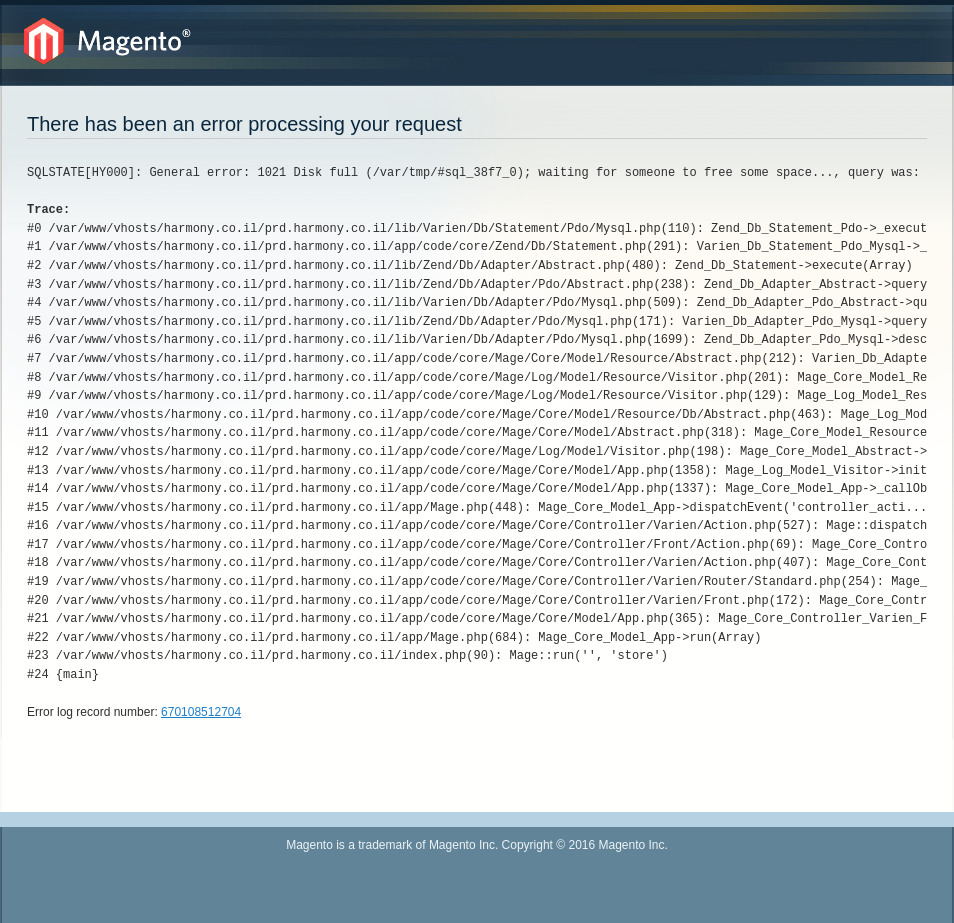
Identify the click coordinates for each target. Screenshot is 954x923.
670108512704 (201, 712)
